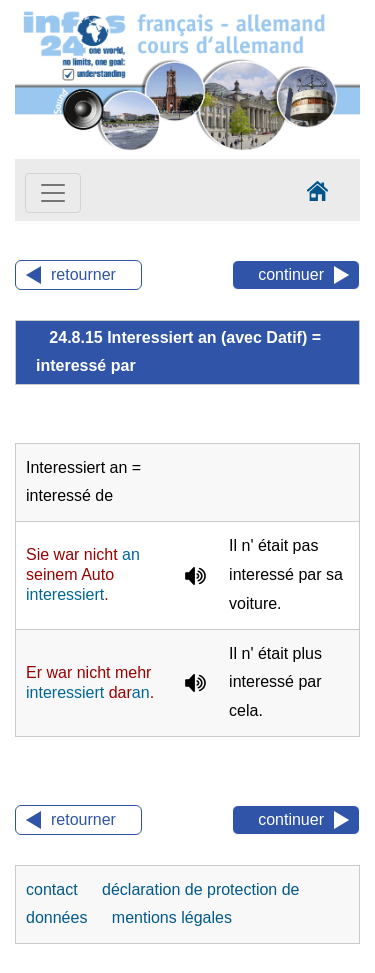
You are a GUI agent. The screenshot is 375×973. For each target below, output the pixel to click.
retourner (83, 274)
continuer (291, 274)
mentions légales (172, 917)
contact (54, 889)
